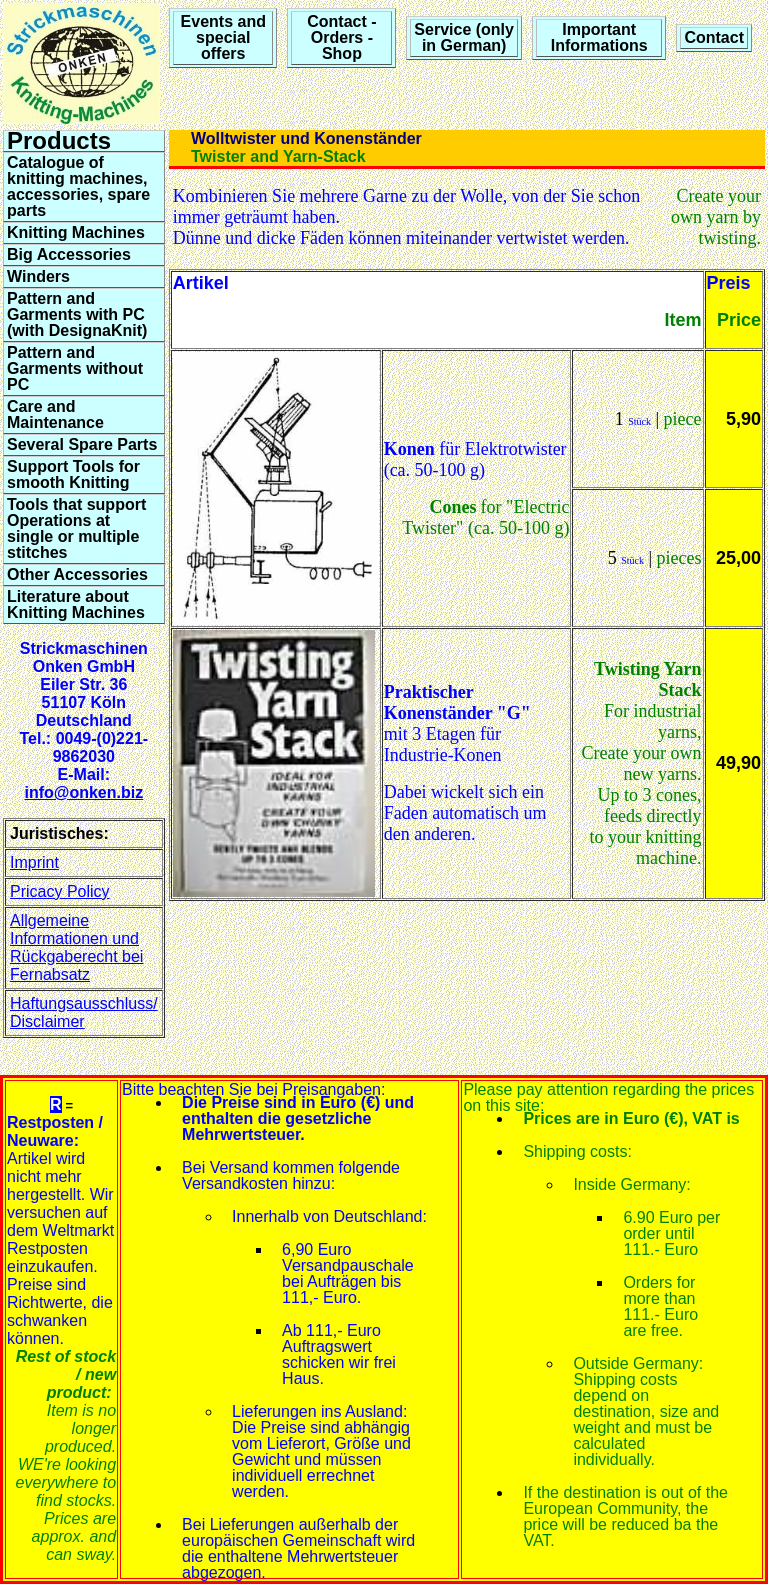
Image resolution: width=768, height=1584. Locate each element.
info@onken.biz (83, 792)
